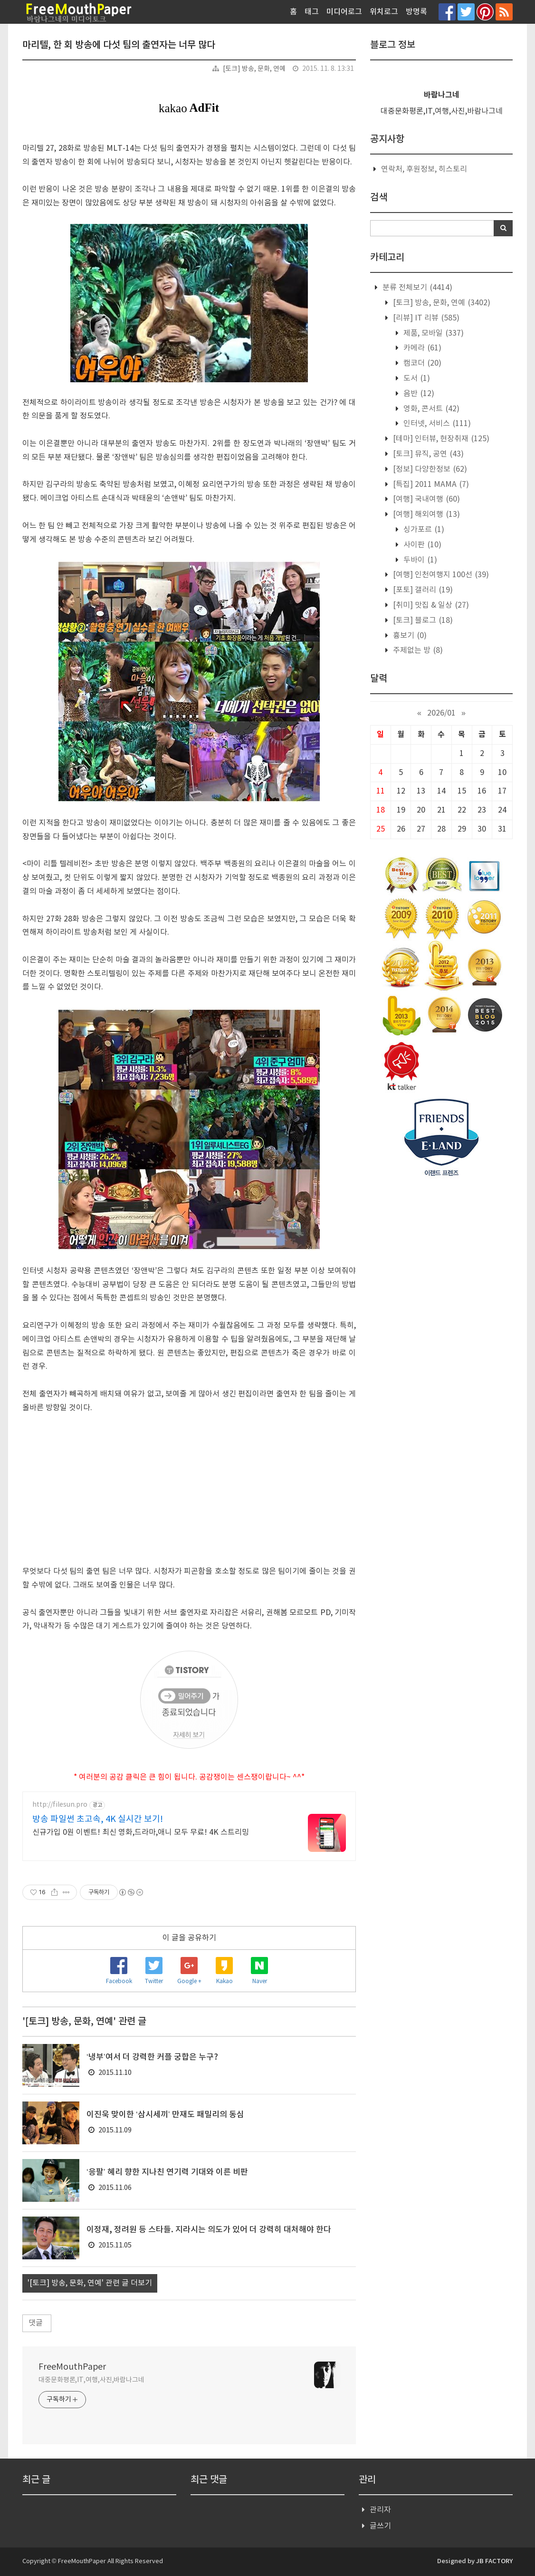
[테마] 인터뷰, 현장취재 (440, 439)
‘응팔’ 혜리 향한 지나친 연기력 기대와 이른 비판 (167, 2172)
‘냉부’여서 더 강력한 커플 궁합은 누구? (152, 2057)
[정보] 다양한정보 (429, 469)
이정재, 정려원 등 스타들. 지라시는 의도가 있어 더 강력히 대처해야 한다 (208, 2230)
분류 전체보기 (416, 287)
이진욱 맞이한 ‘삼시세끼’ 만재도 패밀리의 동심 (165, 2115)
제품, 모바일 (432, 333)
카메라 (421, 348)
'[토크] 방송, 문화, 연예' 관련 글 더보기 (90, 2283)
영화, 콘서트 (430, 409)
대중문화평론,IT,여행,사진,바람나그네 (91, 2380)
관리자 (380, 2510)
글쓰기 (380, 2526)
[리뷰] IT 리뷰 (425, 318)
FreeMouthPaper (72, 2367)
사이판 (421, 545)
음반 (417, 393)
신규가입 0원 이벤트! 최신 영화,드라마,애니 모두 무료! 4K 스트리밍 (140, 1832)
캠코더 (421, 363)
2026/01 (441, 713)
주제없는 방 (417, 650)
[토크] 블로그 (422, 620)
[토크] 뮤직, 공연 (427, 454)
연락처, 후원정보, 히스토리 (424, 169)
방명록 (416, 12)
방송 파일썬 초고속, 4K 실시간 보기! (97, 1819)
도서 (415, 378)
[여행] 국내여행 (425, 499)
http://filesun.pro (59, 1805)
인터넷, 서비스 (436, 423)
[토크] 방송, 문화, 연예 (254, 69)
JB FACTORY (494, 2561)
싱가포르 (422, 529)
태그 (312, 12)
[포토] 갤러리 (422, 590)
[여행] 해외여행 (425, 514)
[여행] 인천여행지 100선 (440, 575)
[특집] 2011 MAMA (430, 484)
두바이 (419, 560)
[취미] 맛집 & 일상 (430, 605)
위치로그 (384, 12)
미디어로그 (344, 12)
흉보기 (409, 635)
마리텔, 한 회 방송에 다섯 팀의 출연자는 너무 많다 (118, 45)
